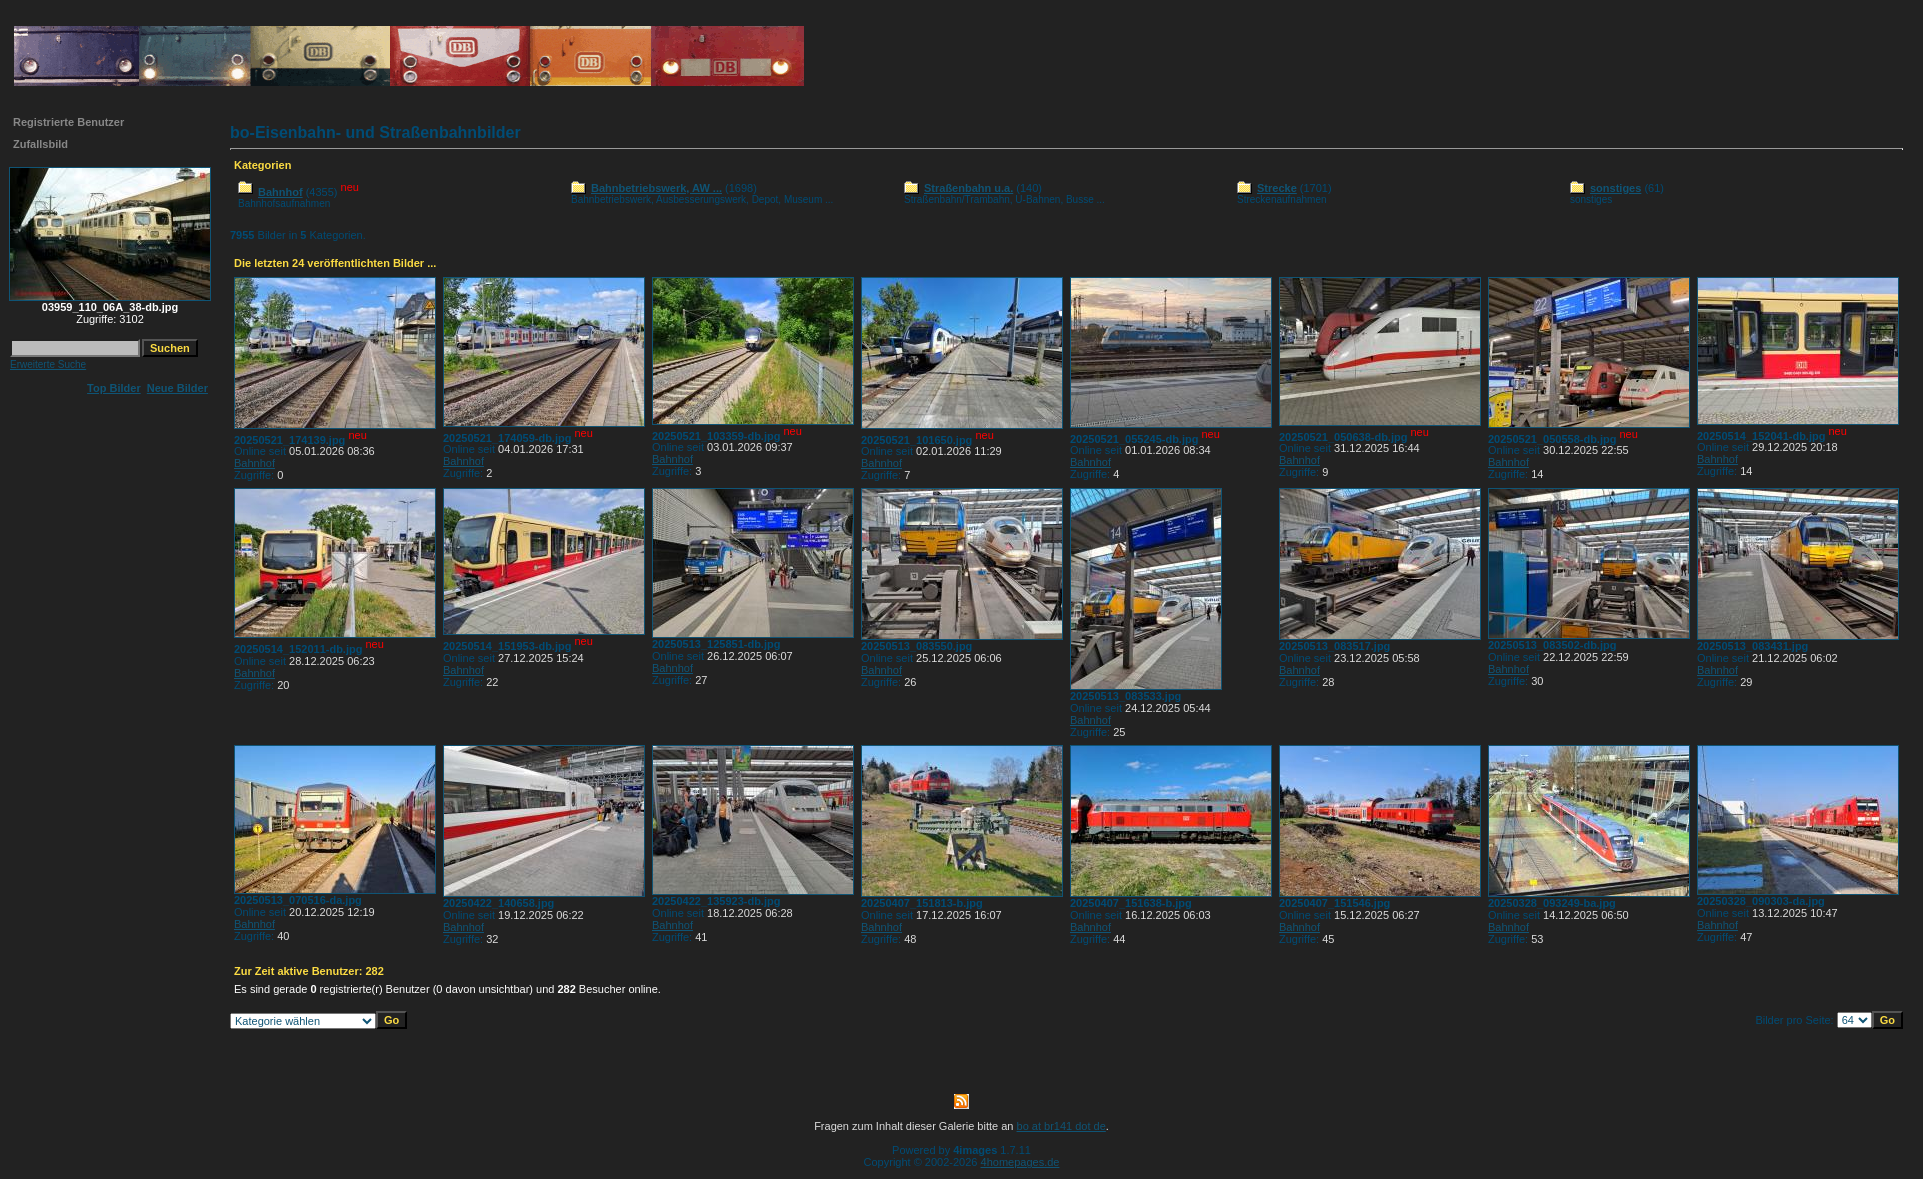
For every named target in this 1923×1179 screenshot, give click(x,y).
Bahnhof (280, 192)
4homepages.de (1020, 1162)
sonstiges (1615, 188)
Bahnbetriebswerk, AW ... (656, 188)
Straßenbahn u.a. (968, 188)
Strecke (1277, 188)
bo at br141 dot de (1061, 1126)
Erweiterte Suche (48, 364)
